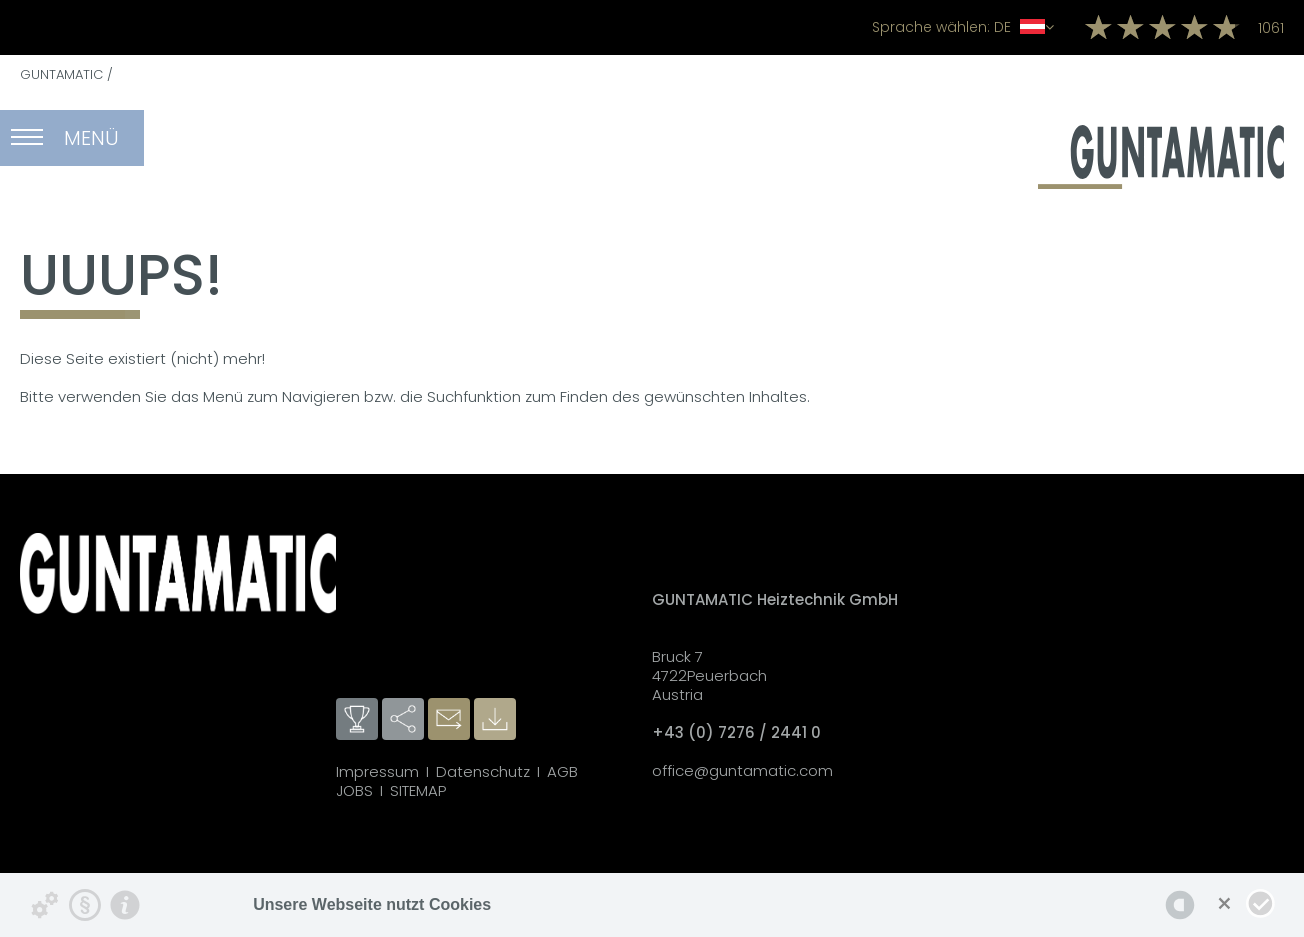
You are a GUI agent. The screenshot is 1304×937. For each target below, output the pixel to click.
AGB (562, 771)
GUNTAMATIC (61, 74)
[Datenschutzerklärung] (85, 905)
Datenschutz (483, 771)
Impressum (377, 771)
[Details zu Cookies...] (45, 905)
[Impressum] (125, 905)
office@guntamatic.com (742, 770)
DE (963, 27)
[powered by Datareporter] (1180, 905)
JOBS (354, 790)
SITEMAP (418, 790)
